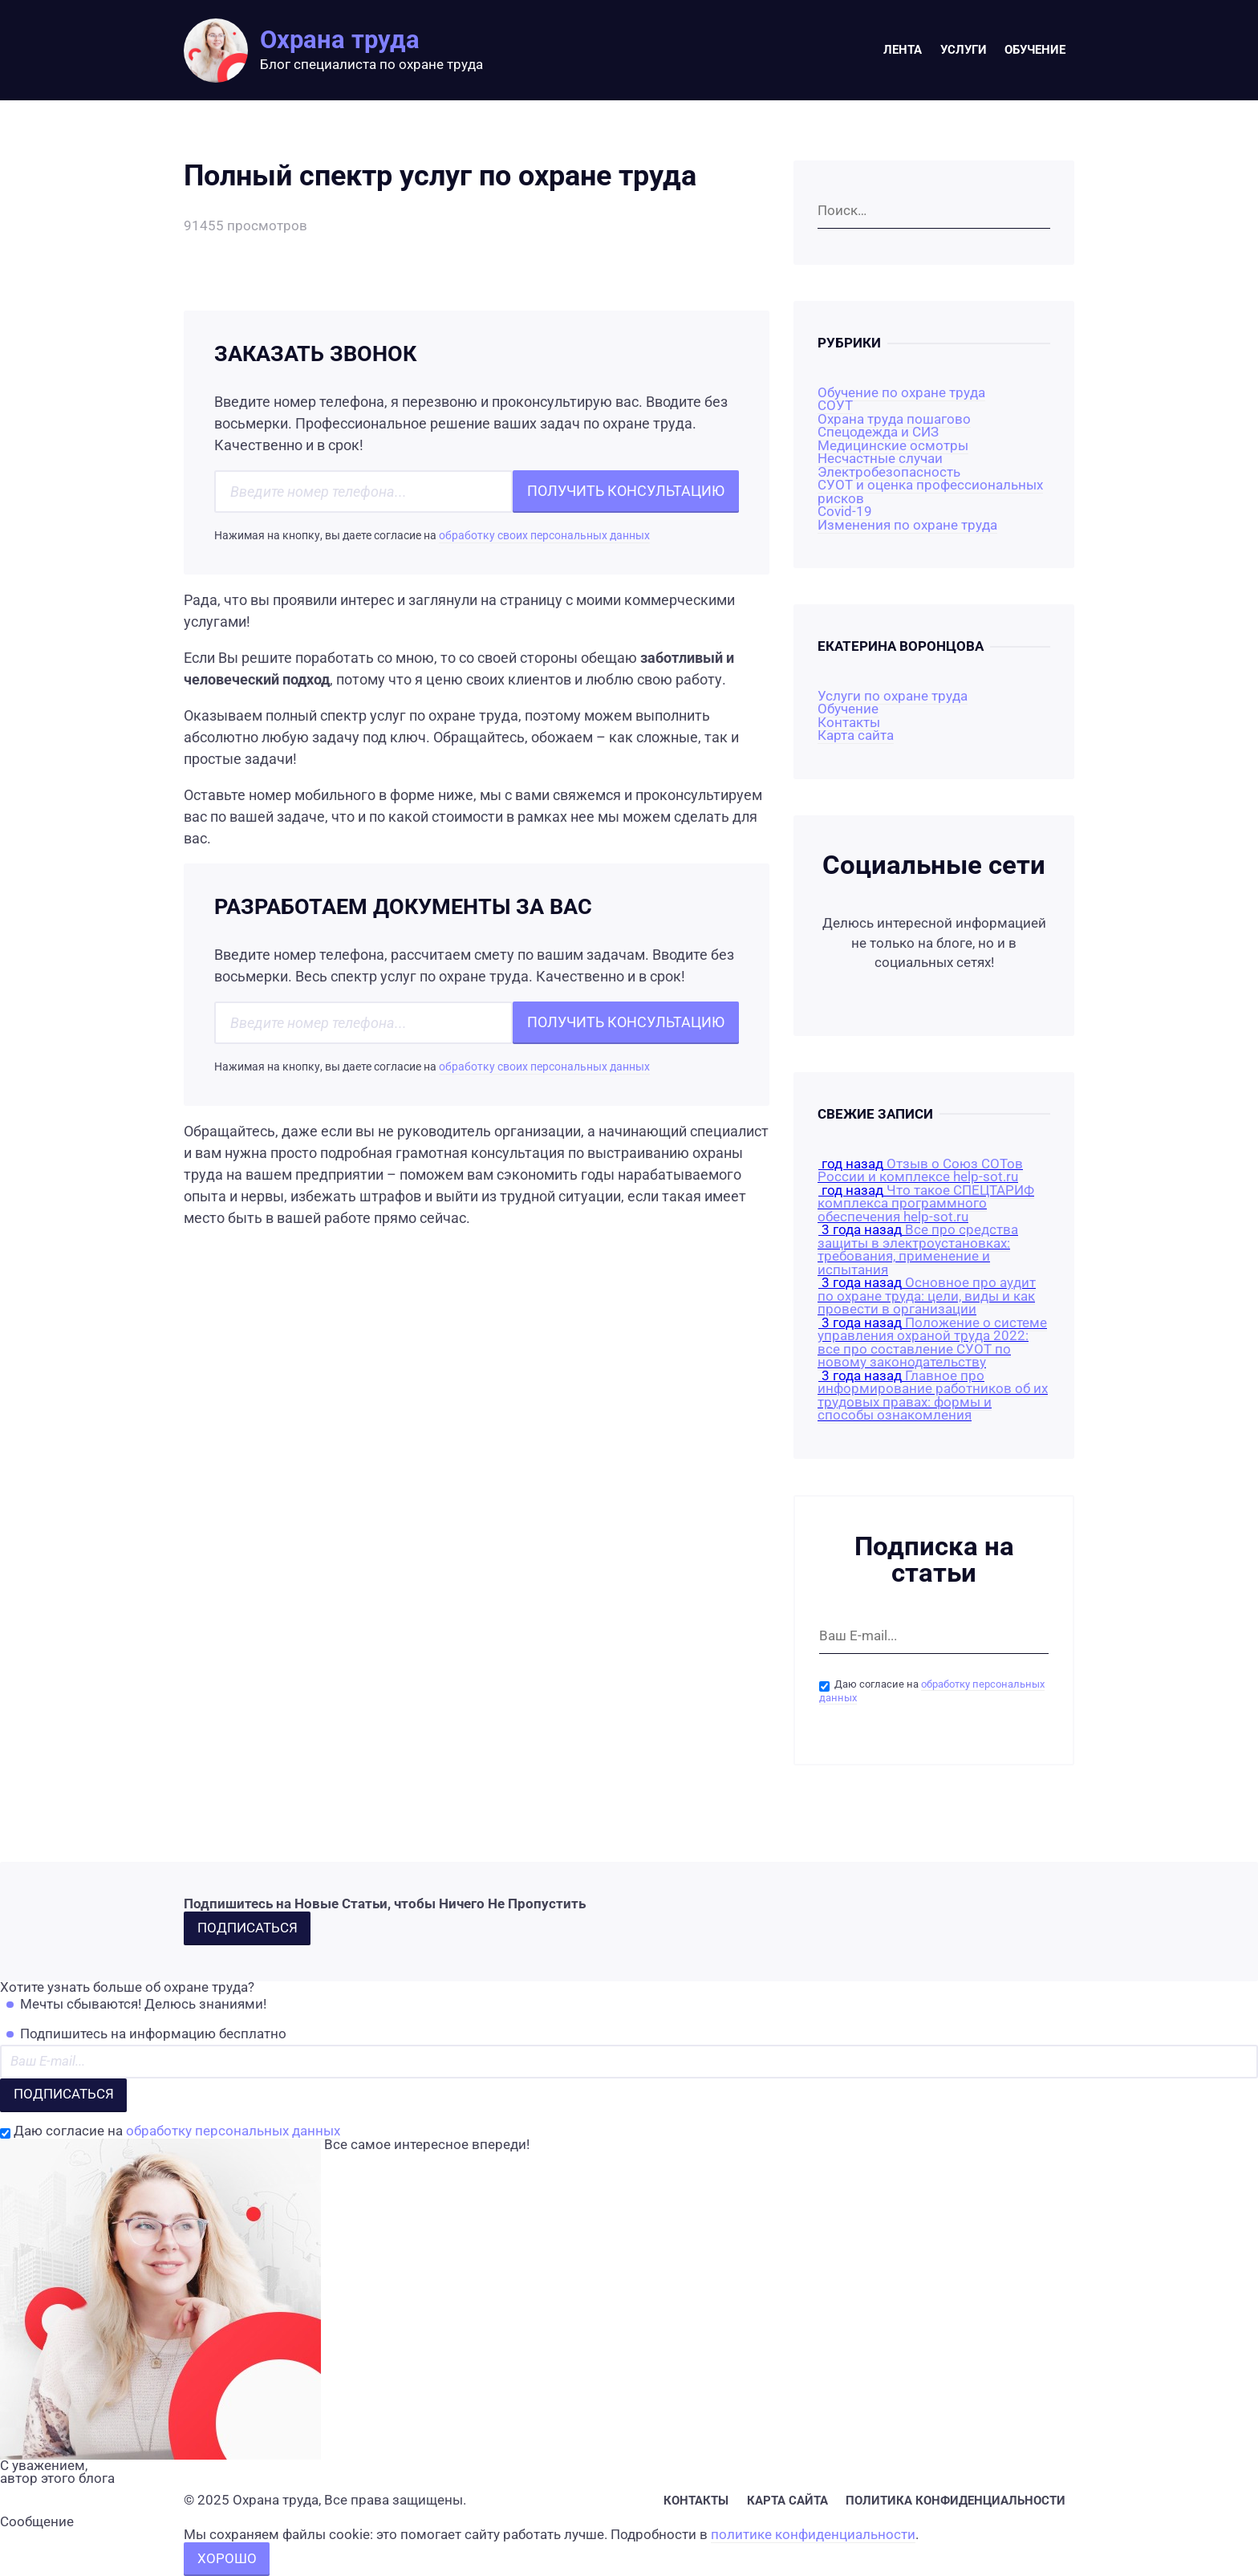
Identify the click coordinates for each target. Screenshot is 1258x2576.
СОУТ (835, 405)
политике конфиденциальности (813, 2534)
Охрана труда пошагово (894, 419)
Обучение (1034, 50)
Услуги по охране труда (893, 696)
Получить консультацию (625, 490)
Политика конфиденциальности (955, 2500)
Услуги (963, 50)
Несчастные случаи (880, 458)
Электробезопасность (889, 472)
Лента (902, 50)
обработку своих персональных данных (544, 535)
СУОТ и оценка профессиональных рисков (930, 491)
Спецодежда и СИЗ (878, 432)
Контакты (849, 722)
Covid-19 (845, 511)
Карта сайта (856, 735)
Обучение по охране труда (901, 392)
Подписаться (247, 1928)
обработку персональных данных (233, 2131)
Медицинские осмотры (893, 445)
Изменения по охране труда (907, 525)
